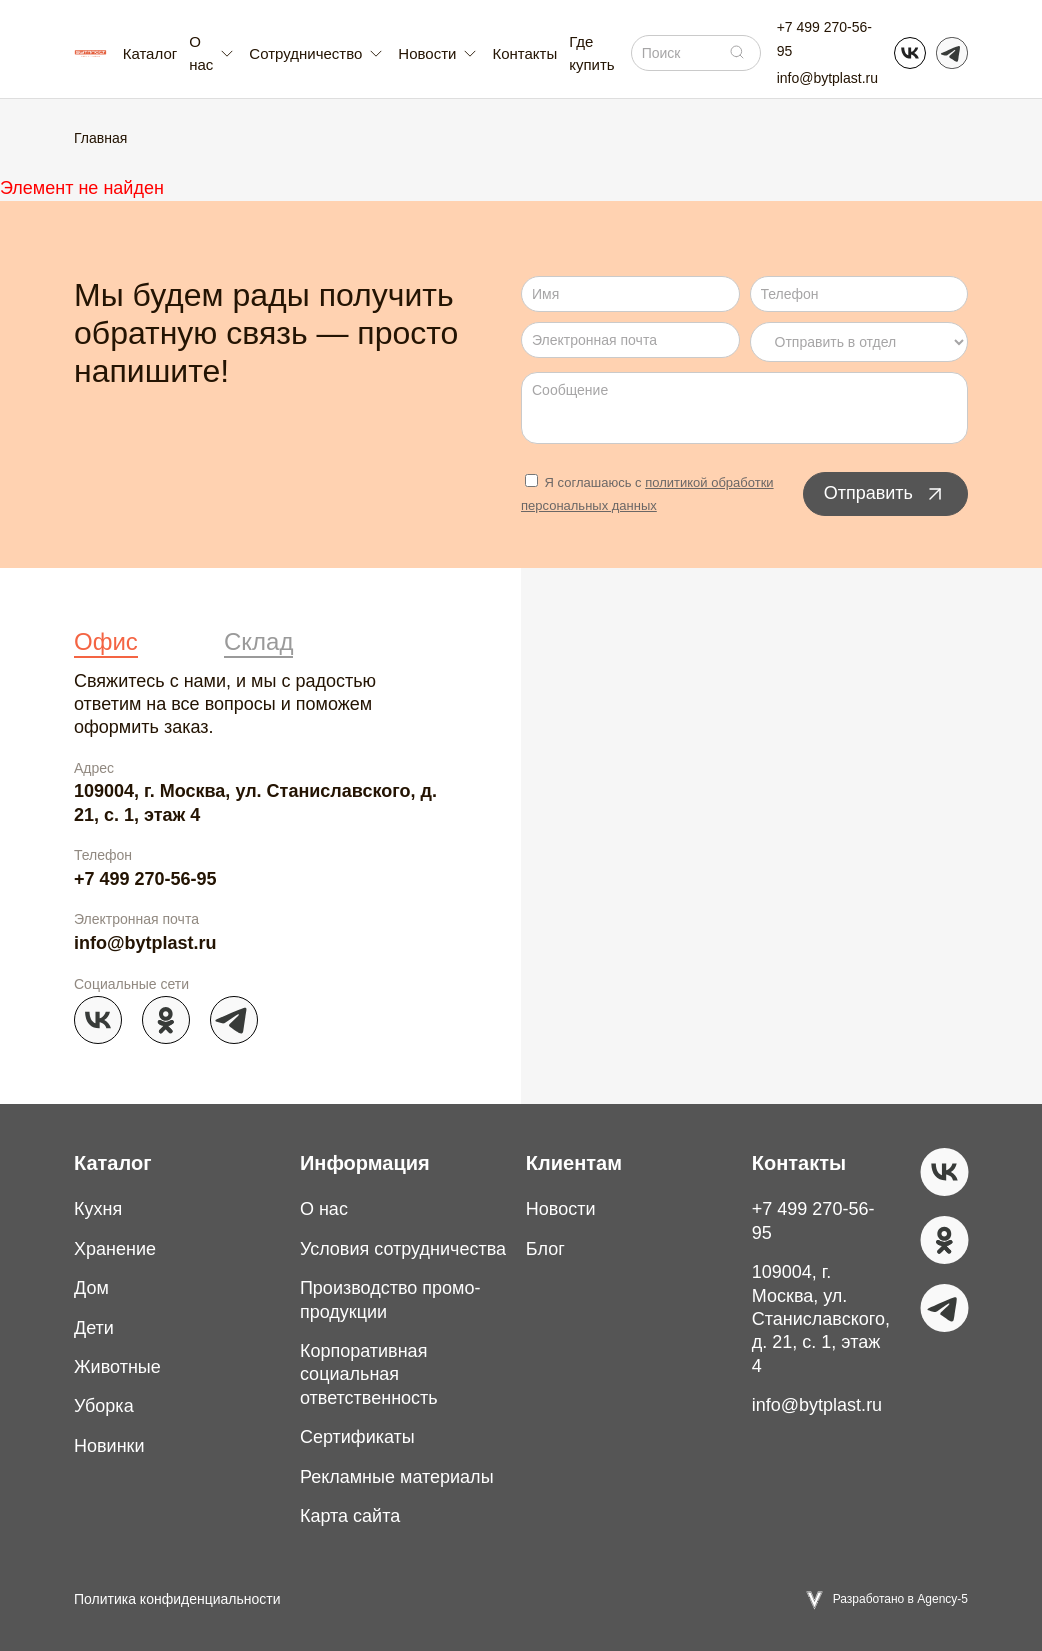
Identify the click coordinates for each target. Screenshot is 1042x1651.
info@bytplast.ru (827, 78)
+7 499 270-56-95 (824, 38)
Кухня (98, 1209)
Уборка (104, 1406)
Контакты (524, 53)
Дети (94, 1328)
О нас (324, 1209)
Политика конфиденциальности (177, 1599)
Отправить (885, 494)
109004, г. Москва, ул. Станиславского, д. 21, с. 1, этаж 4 (255, 802)
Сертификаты (357, 1437)
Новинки (109, 1446)
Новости (561, 1209)
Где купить (591, 53)
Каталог (150, 53)
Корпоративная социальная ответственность (369, 1374)
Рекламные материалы (397, 1477)
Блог (545, 1249)
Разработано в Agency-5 (900, 1599)
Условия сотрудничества (403, 1249)
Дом (91, 1288)
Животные (117, 1367)
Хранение (115, 1249)
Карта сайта (350, 1516)
